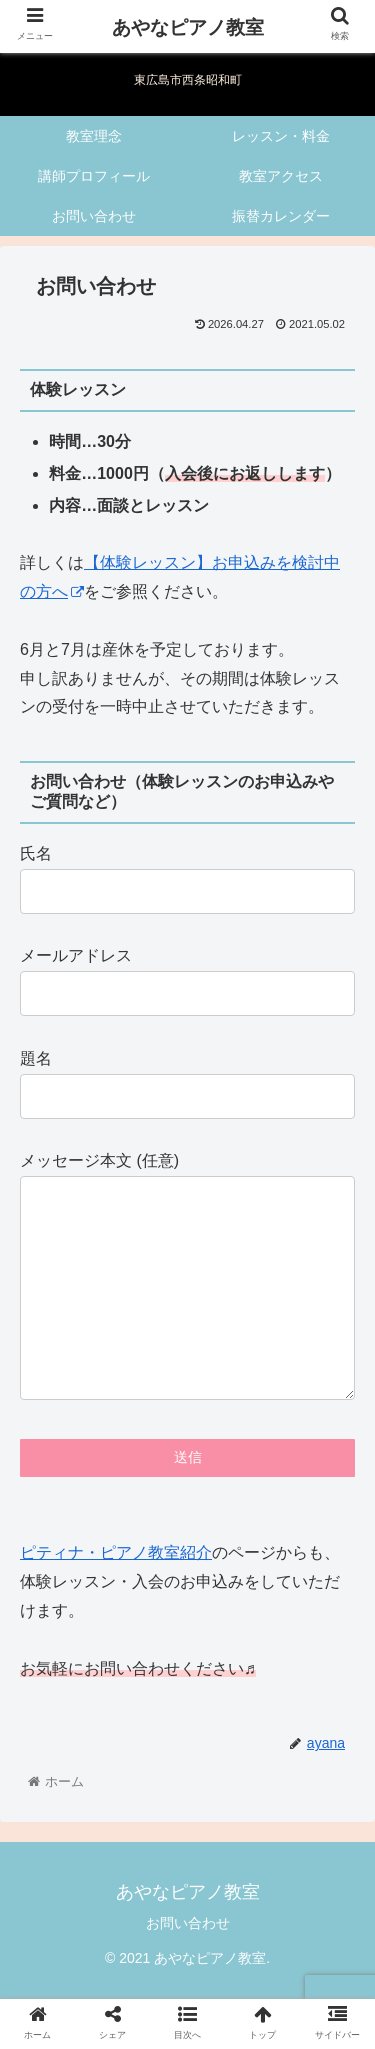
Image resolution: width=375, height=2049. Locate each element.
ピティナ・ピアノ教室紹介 (116, 1592)
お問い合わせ (188, 1963)
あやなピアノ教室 (188, 27)
